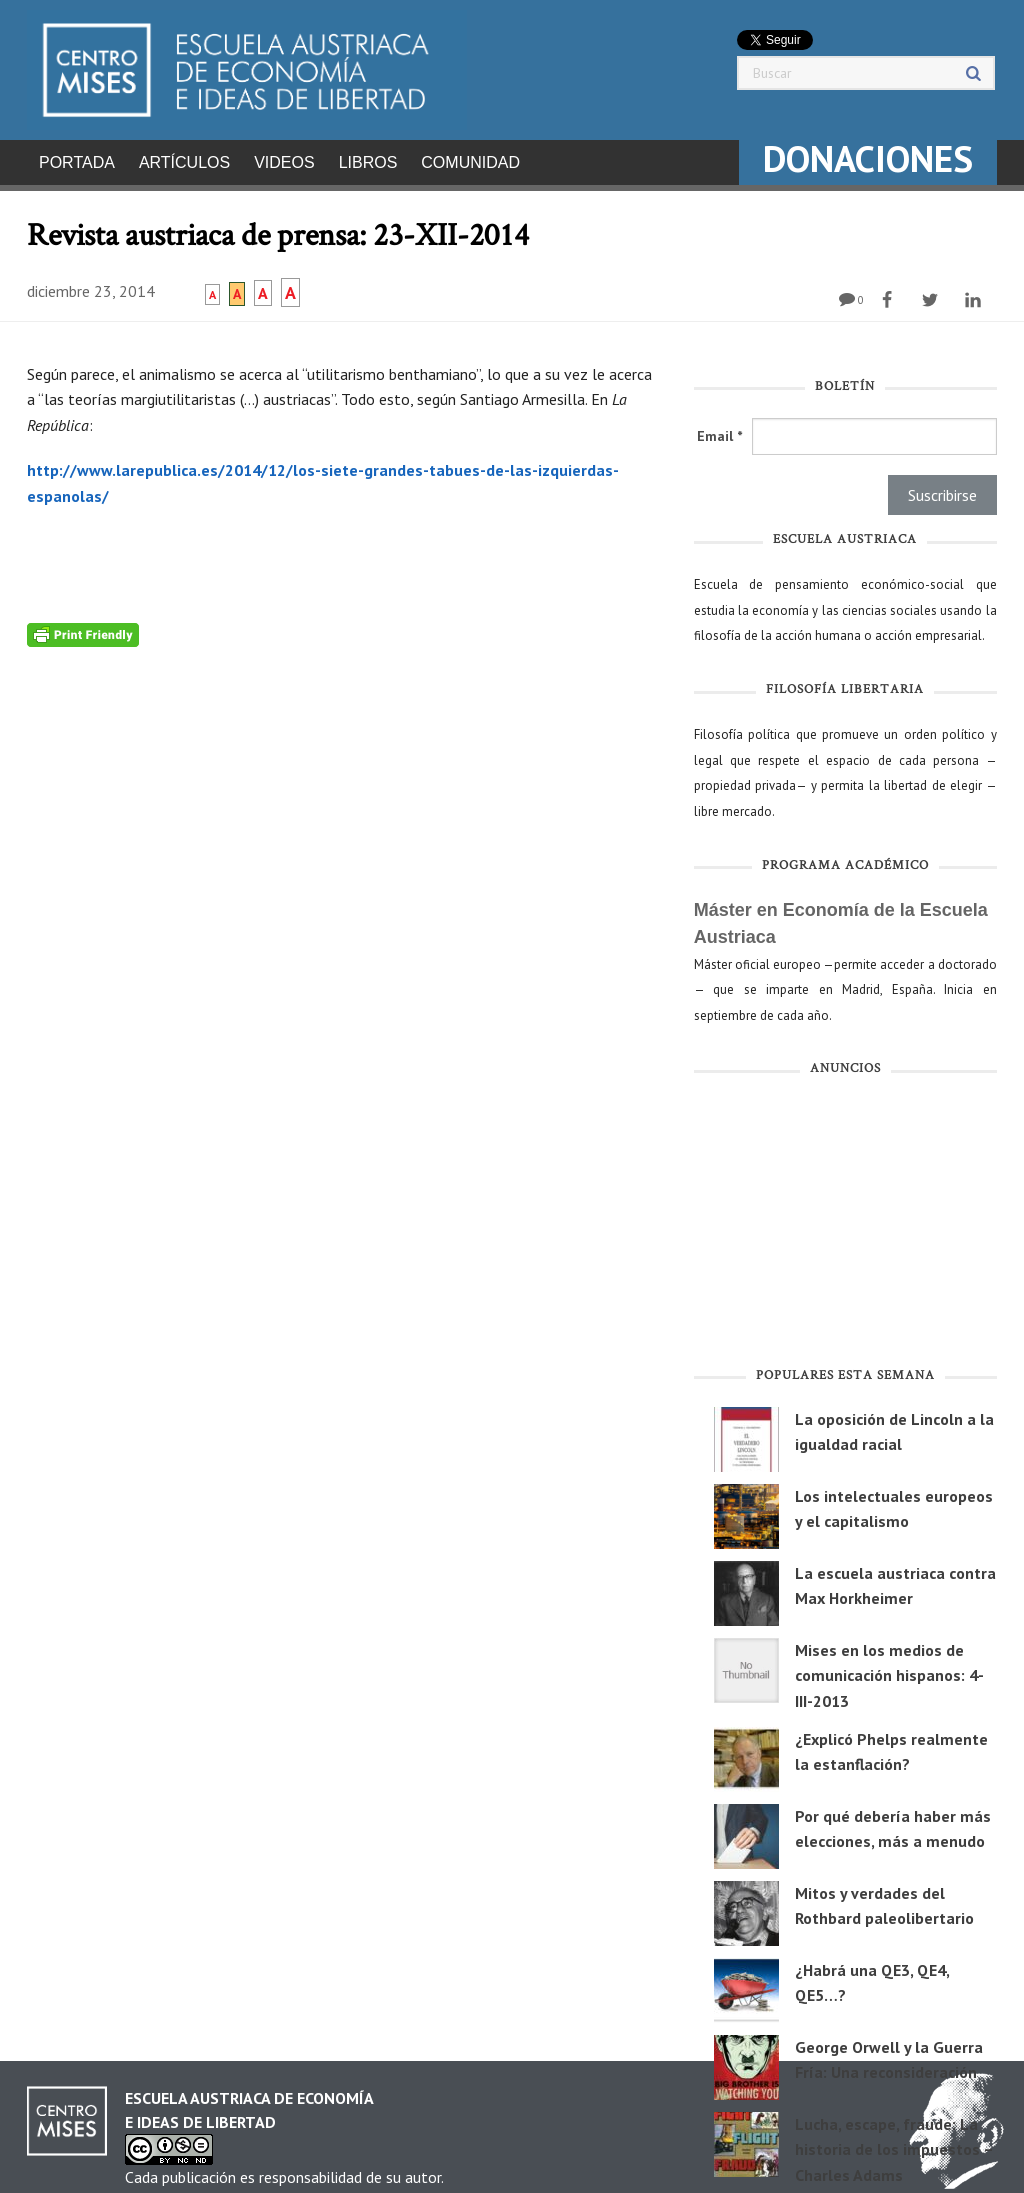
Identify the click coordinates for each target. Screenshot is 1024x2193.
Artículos (184, 162)
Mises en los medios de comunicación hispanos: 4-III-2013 (889, 1669)
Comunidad (470, 162)
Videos (284, 162)
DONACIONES (868, 158)
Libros (368, 162)
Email (719, 430)
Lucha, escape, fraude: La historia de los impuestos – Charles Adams (894, 2143)
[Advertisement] (845, 1220)
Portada (77, 162)
